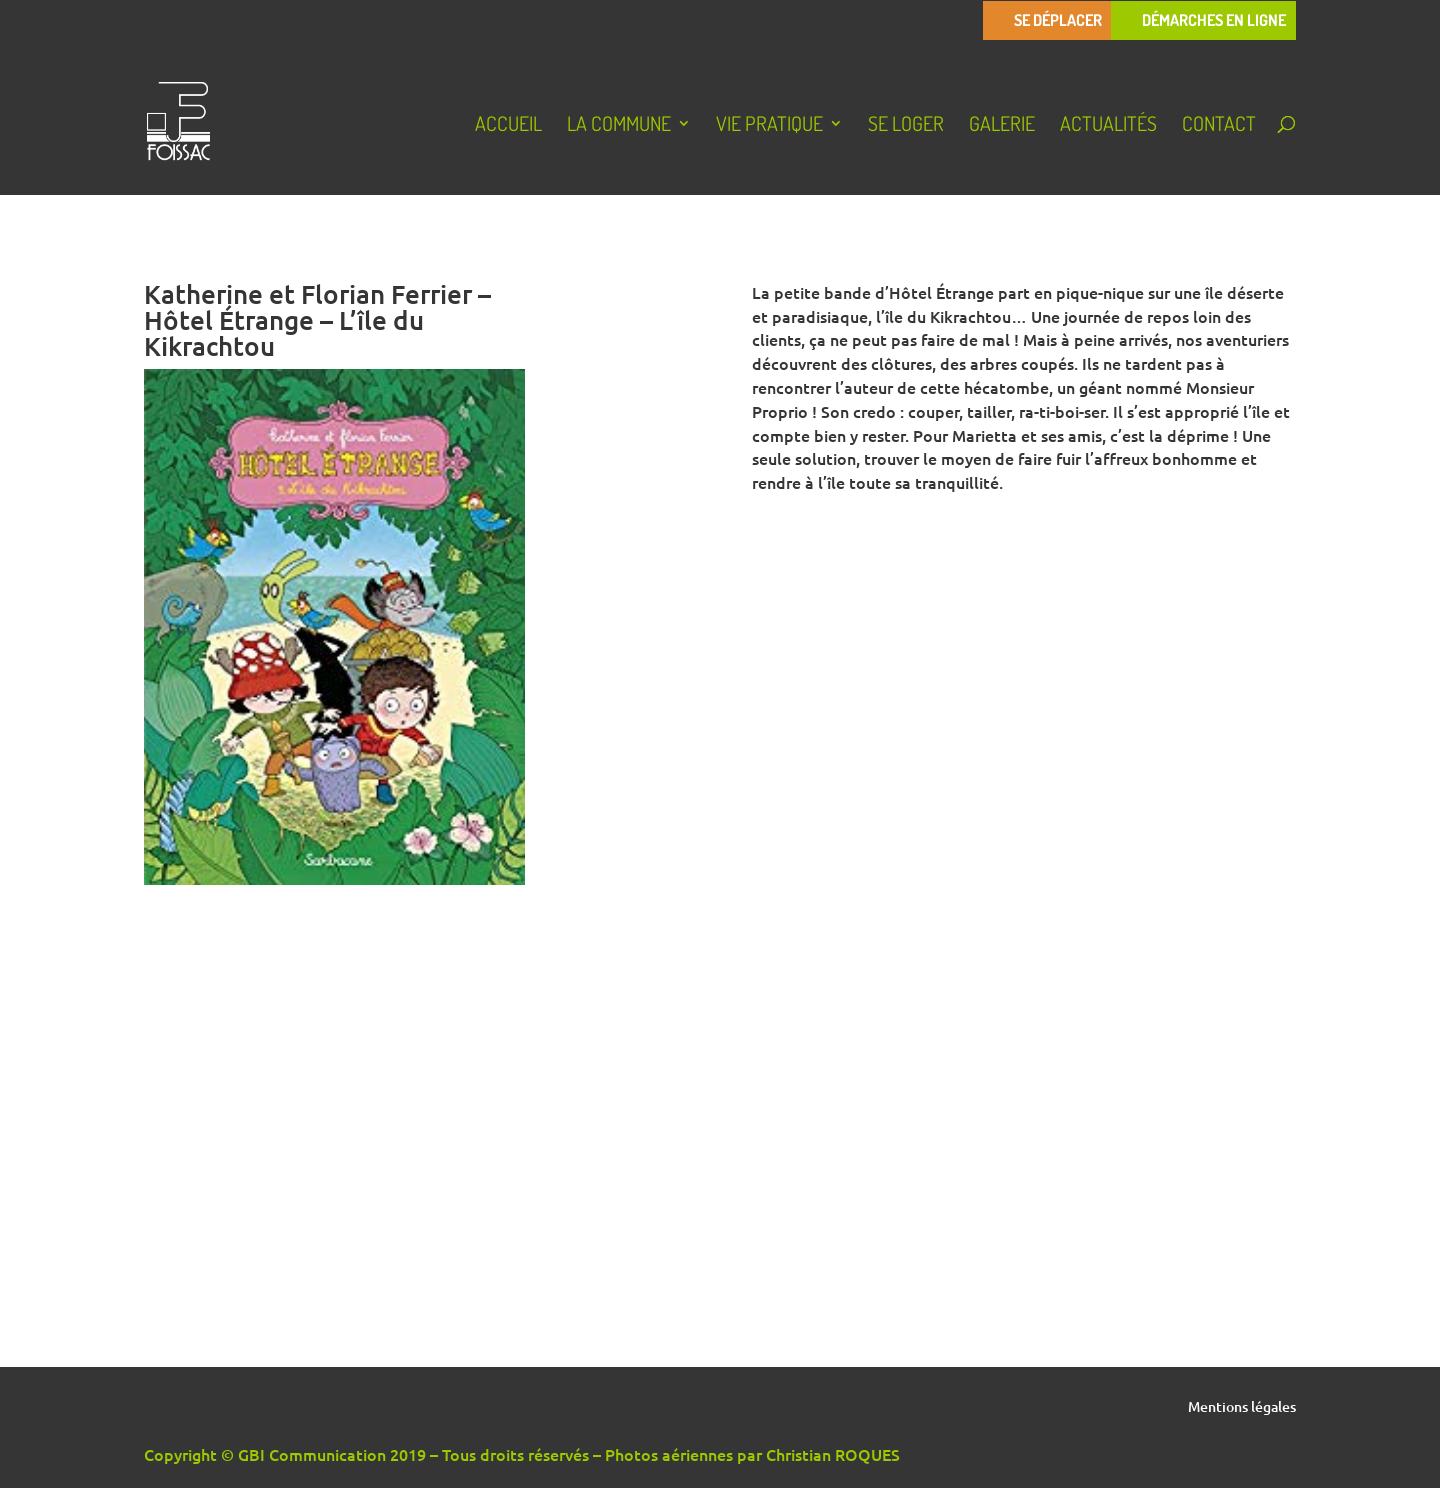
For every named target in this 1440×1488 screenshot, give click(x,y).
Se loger (906, 126)
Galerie (1002, 126)
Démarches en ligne (1214, 20)
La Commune (619, 126)
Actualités (1108, 126)
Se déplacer (1058, 20)
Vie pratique (769, 126)
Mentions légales (1242, 1408)
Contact (1219, 126)
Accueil (508, 126)
